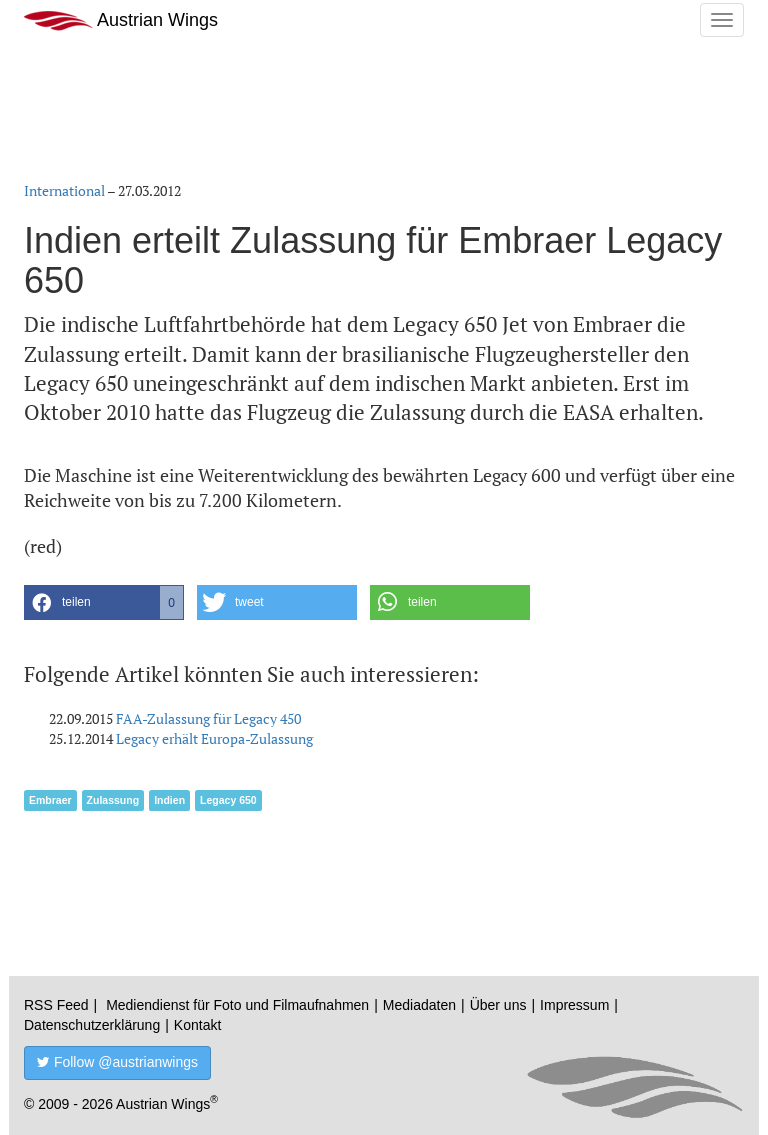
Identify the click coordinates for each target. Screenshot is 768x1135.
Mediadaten (419, 1005)
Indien (169, 800)
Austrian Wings (121, 20)
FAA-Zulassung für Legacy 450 (208, 718)
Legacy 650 (228, 800)
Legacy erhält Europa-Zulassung (214, 738)
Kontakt (197, 1025)
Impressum (574, 1005)
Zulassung (113, 800)
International (64, 190)
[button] (104, 602)
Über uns (498, 1005)
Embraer (50, 800)
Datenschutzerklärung (92, 1025)
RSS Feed (56, 1005)
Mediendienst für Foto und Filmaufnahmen (237, 1005)
